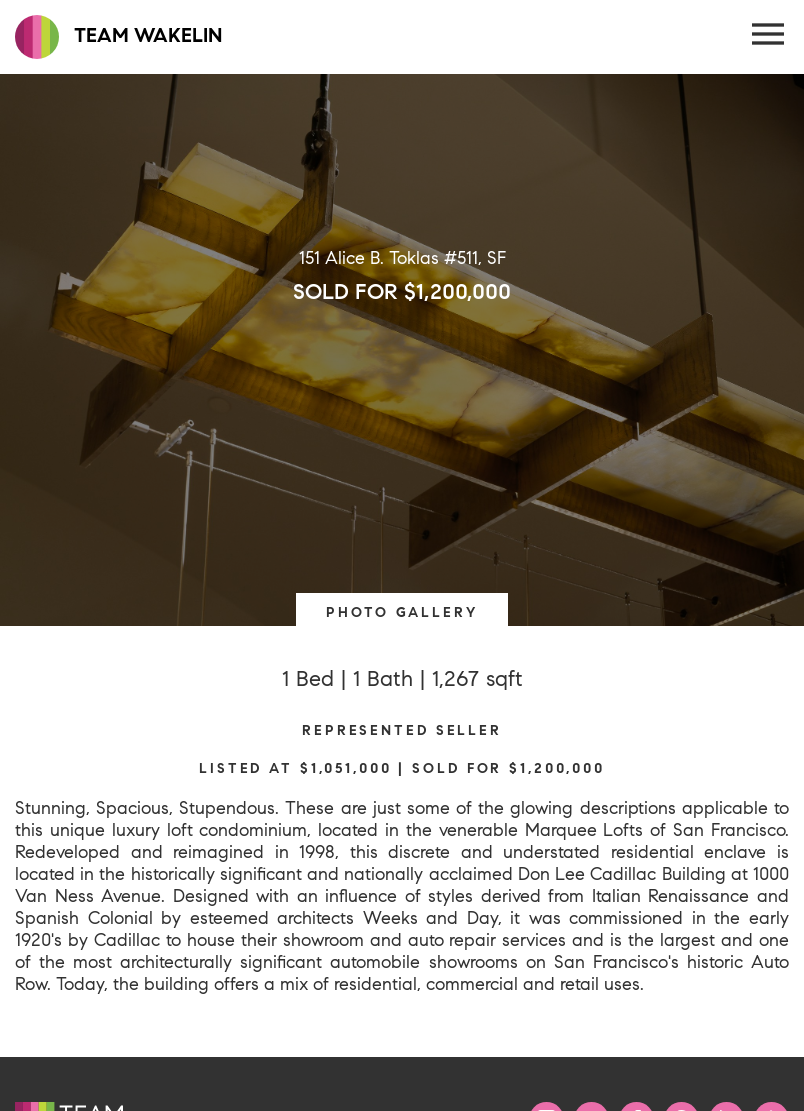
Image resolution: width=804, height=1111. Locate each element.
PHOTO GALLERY (401, 612)
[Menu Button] (769, 35)
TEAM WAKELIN (118, 37)
